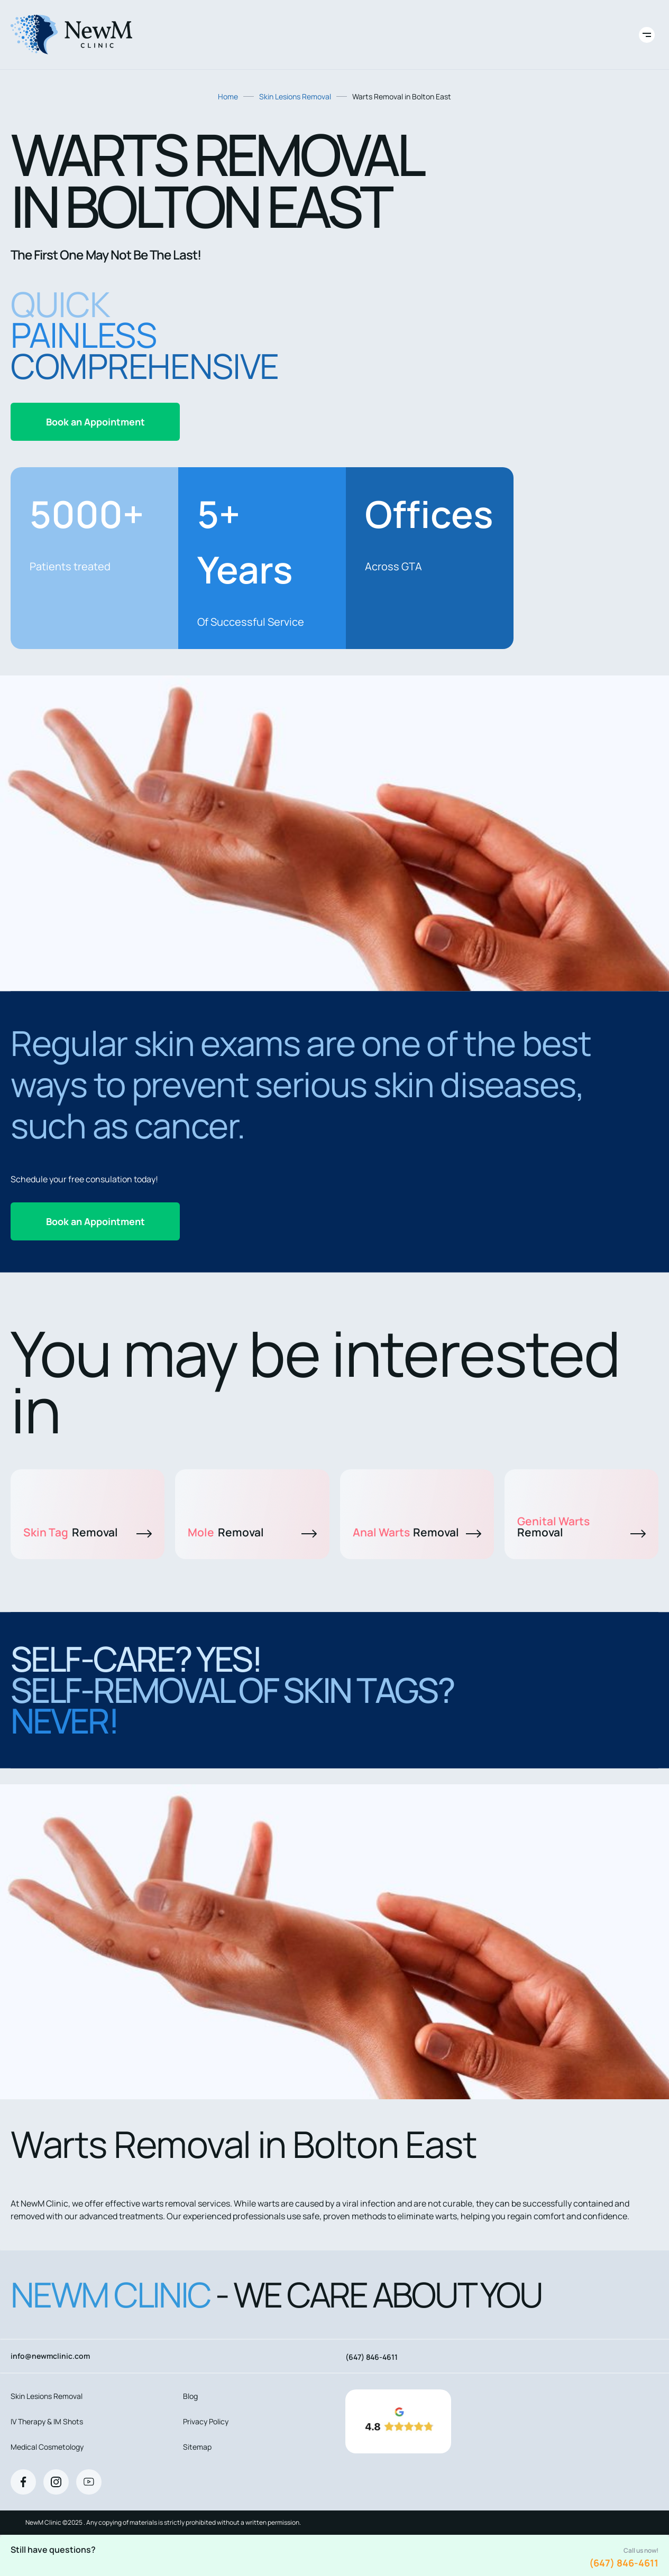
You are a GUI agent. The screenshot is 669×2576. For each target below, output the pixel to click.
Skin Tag (87, 1532)
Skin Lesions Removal (295, 96)
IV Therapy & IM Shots (47, 2421)
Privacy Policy (205, 2421)
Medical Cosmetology (47, 2447)
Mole (252, 1532)
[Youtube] (89, 2482)
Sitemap (197, 2447)
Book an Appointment (95, 421)
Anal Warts (417, 1532)
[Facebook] (23, 2482)
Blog (190, 2396)
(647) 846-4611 (623, 2563)
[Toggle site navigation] (646, 35)
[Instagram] (56, 2482)
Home (228, 96)
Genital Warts (581, 1527)
